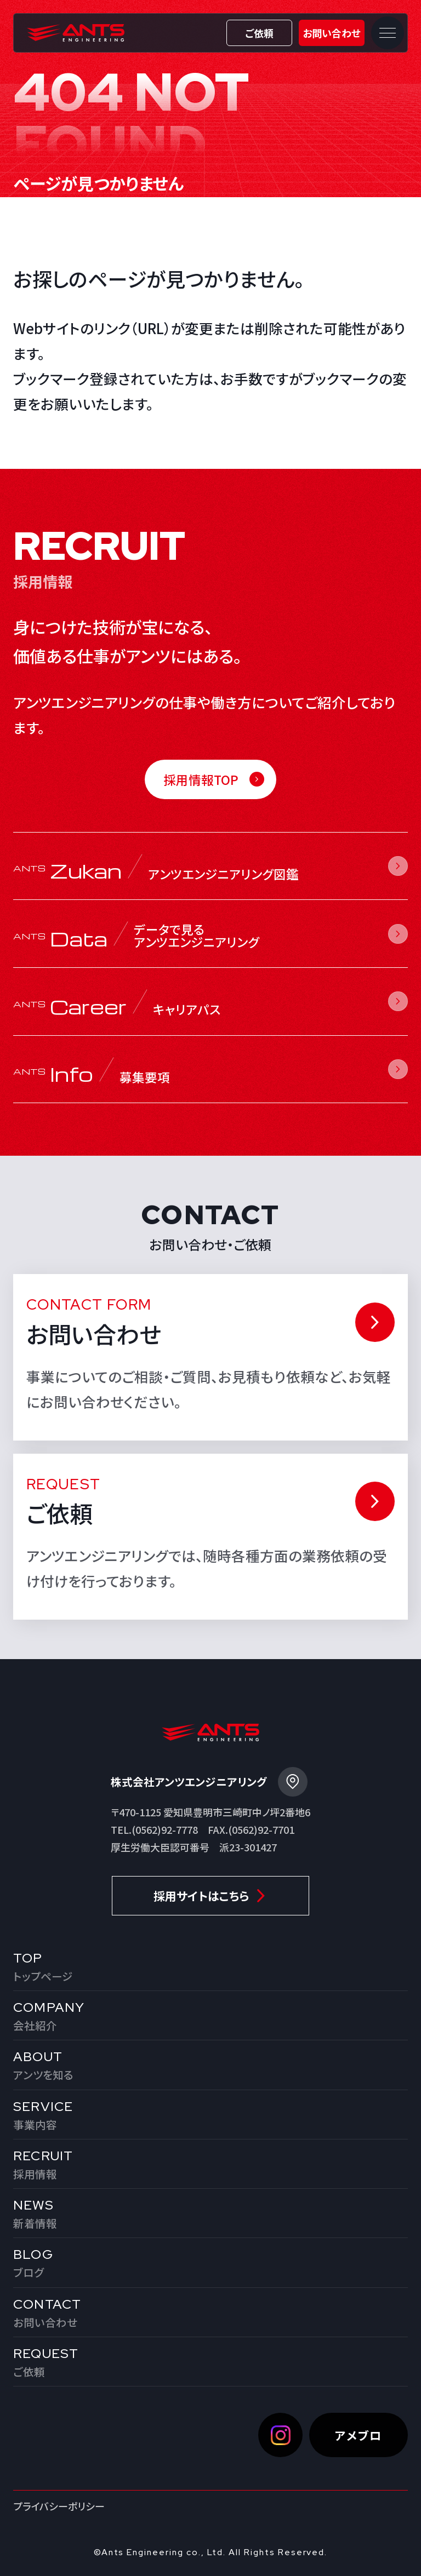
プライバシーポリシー (59, 2506)
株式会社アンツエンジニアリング (75, 33)
